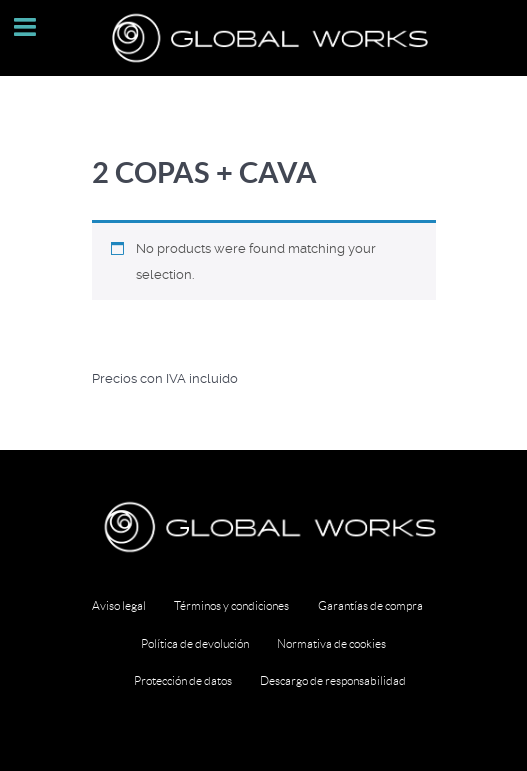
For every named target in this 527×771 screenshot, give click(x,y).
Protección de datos (183, 680)
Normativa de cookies (331, 643)
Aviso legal (119, 605)
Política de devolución (195, 643)
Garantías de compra (370, 605)
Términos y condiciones (231, 605)
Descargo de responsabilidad (333, 680)
